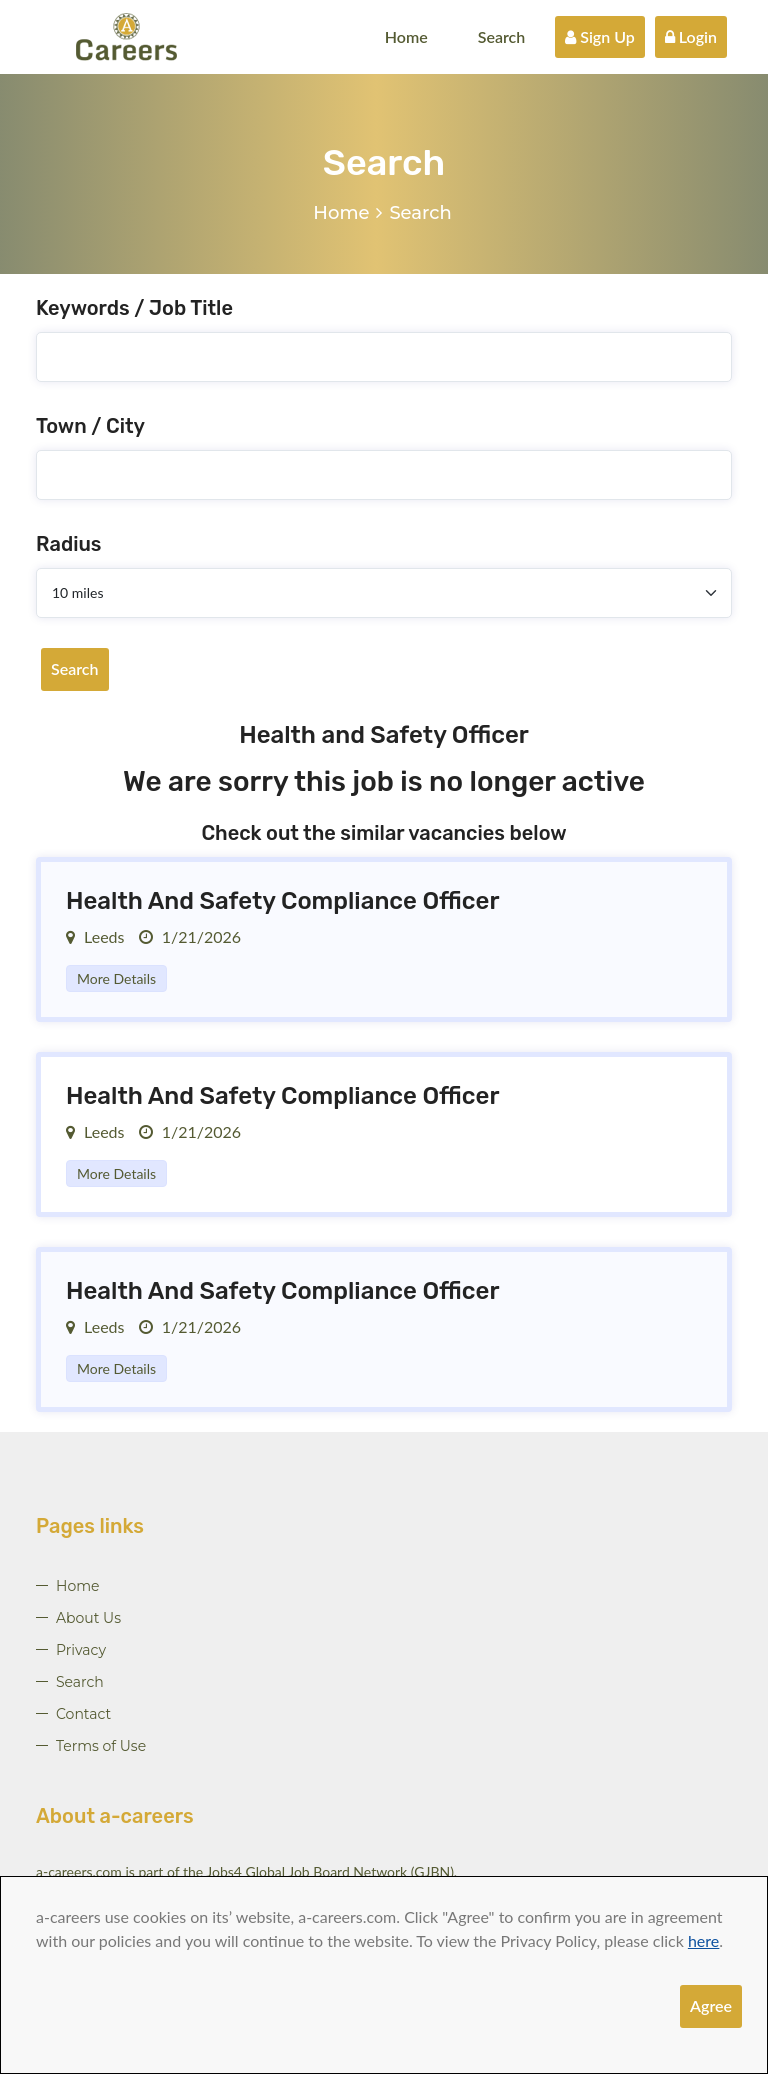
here (703, 1940)
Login (691, 36)
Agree (711, 2005)
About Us (88, 1618)
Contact (83, 1714)
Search (502, 36)
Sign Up (600, 36)
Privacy (81, 1650)
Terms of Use (101, 1746)
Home (406, 36)
